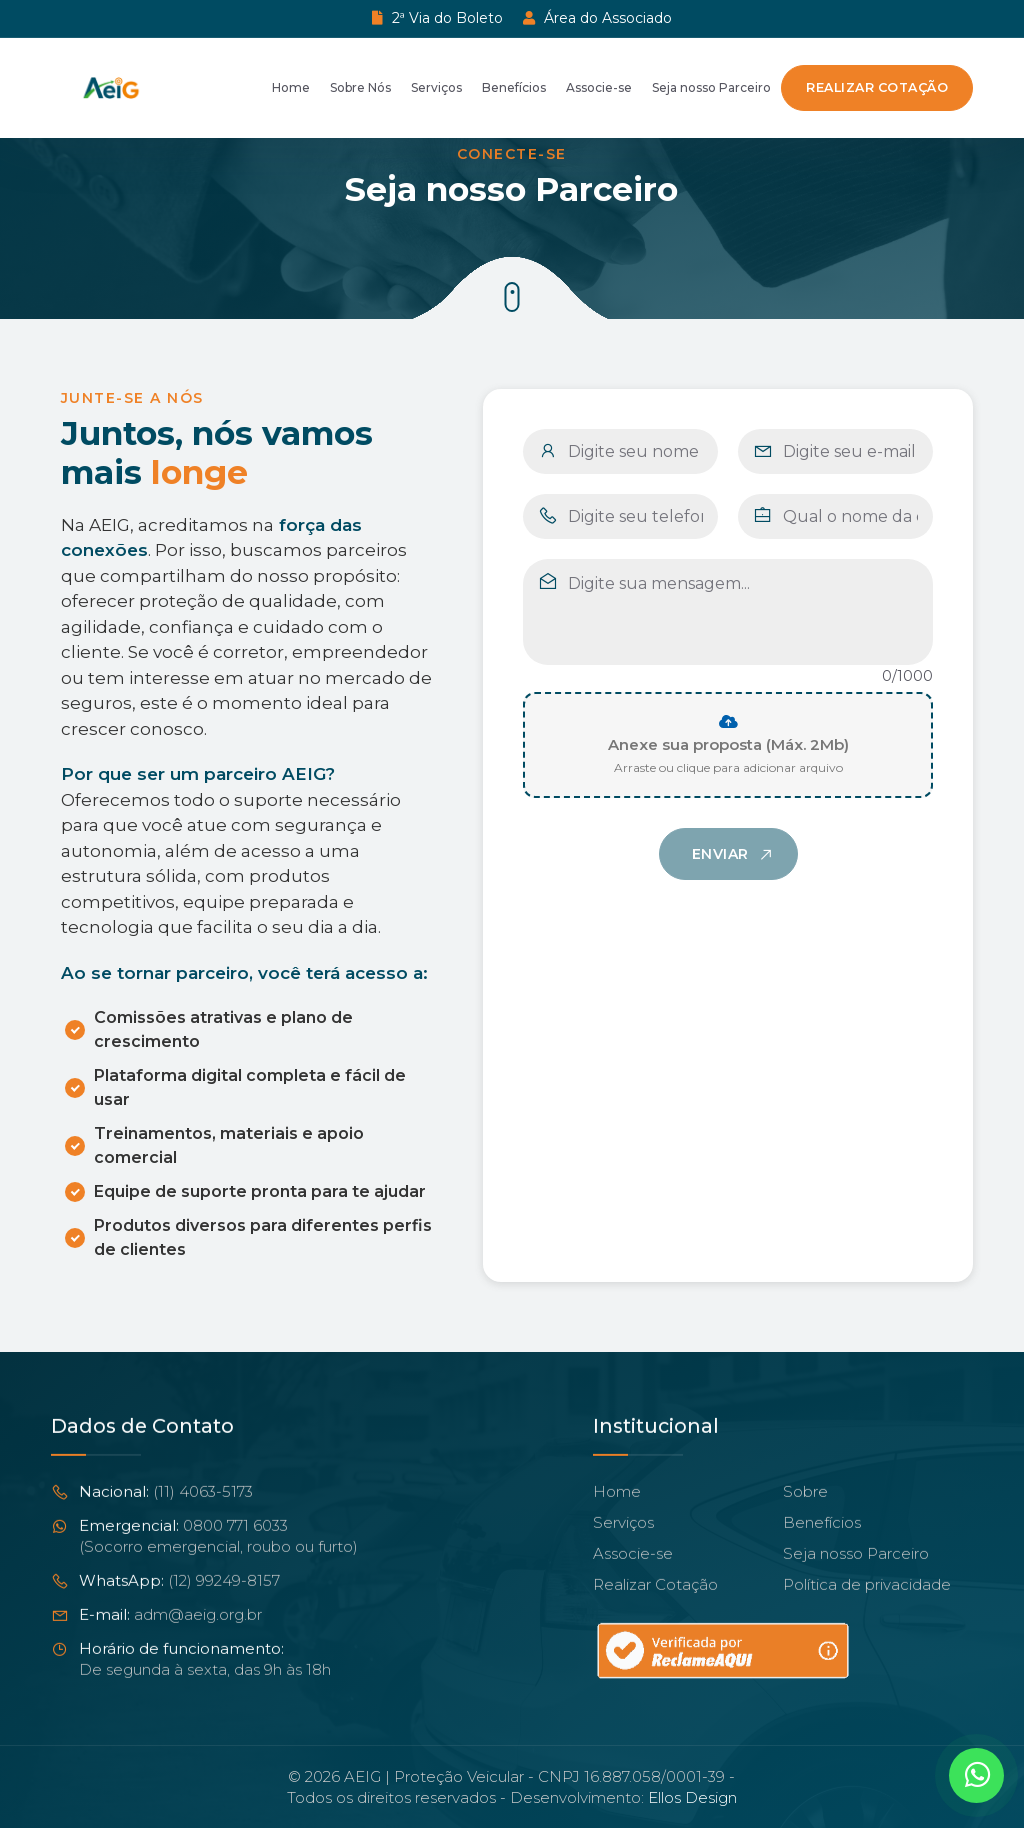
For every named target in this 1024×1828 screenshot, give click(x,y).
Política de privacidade (867, 1610)
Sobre (805, 1517)
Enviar (720, 875)
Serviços (436, 88)
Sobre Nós (360, 88)
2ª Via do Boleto (437, 18)
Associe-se (599, 88)
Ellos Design (692, 1797)
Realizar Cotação (877, 87)
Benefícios (514, 88)
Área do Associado (597, 18)
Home (291, 88)
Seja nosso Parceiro (711, 88)
